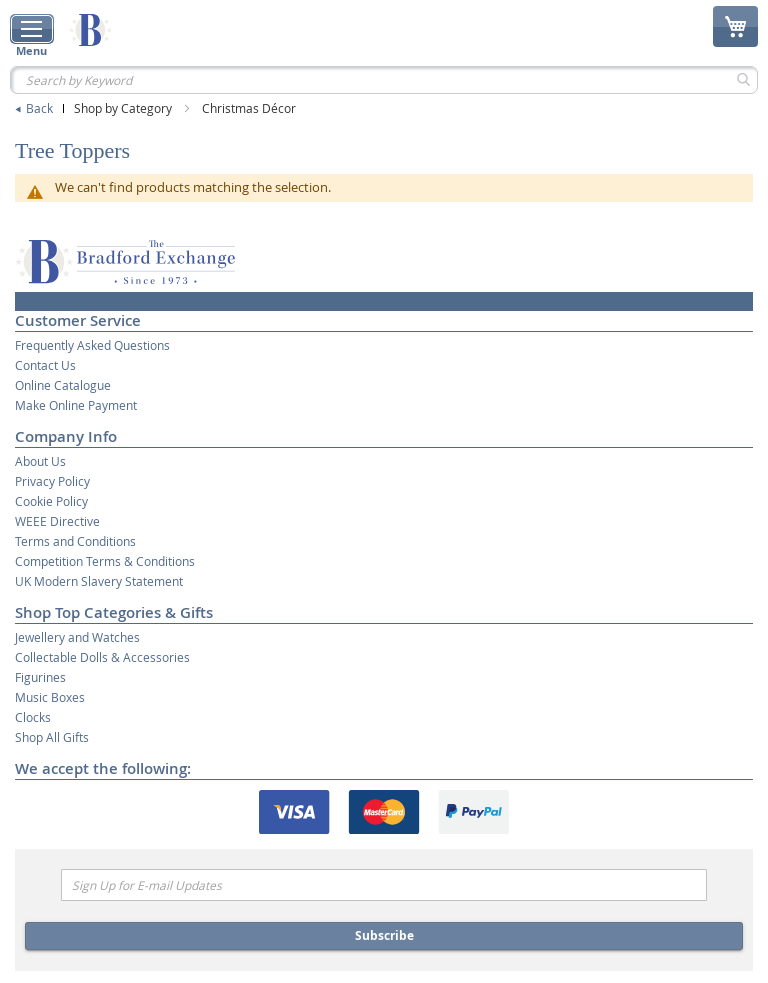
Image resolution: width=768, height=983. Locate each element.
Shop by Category (124, 108)
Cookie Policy (51, 501)
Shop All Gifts (52, 737)
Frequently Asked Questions (92, 345)
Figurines (40, 677)
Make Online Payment (76, 405)
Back (39, 108)
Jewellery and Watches (77, 637)
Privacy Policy (52, 481)
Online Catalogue (63, 385)
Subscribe (384, 935)
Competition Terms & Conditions (105, 561)
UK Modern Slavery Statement (99, 581)
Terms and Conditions (75, 541)
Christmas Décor (249, 108)
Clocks (33, 717)
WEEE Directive (57, 521)
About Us (40, 461)
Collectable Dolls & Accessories (102, 657)
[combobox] (384, 80)
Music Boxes (50, 697)
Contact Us (45, 365)
